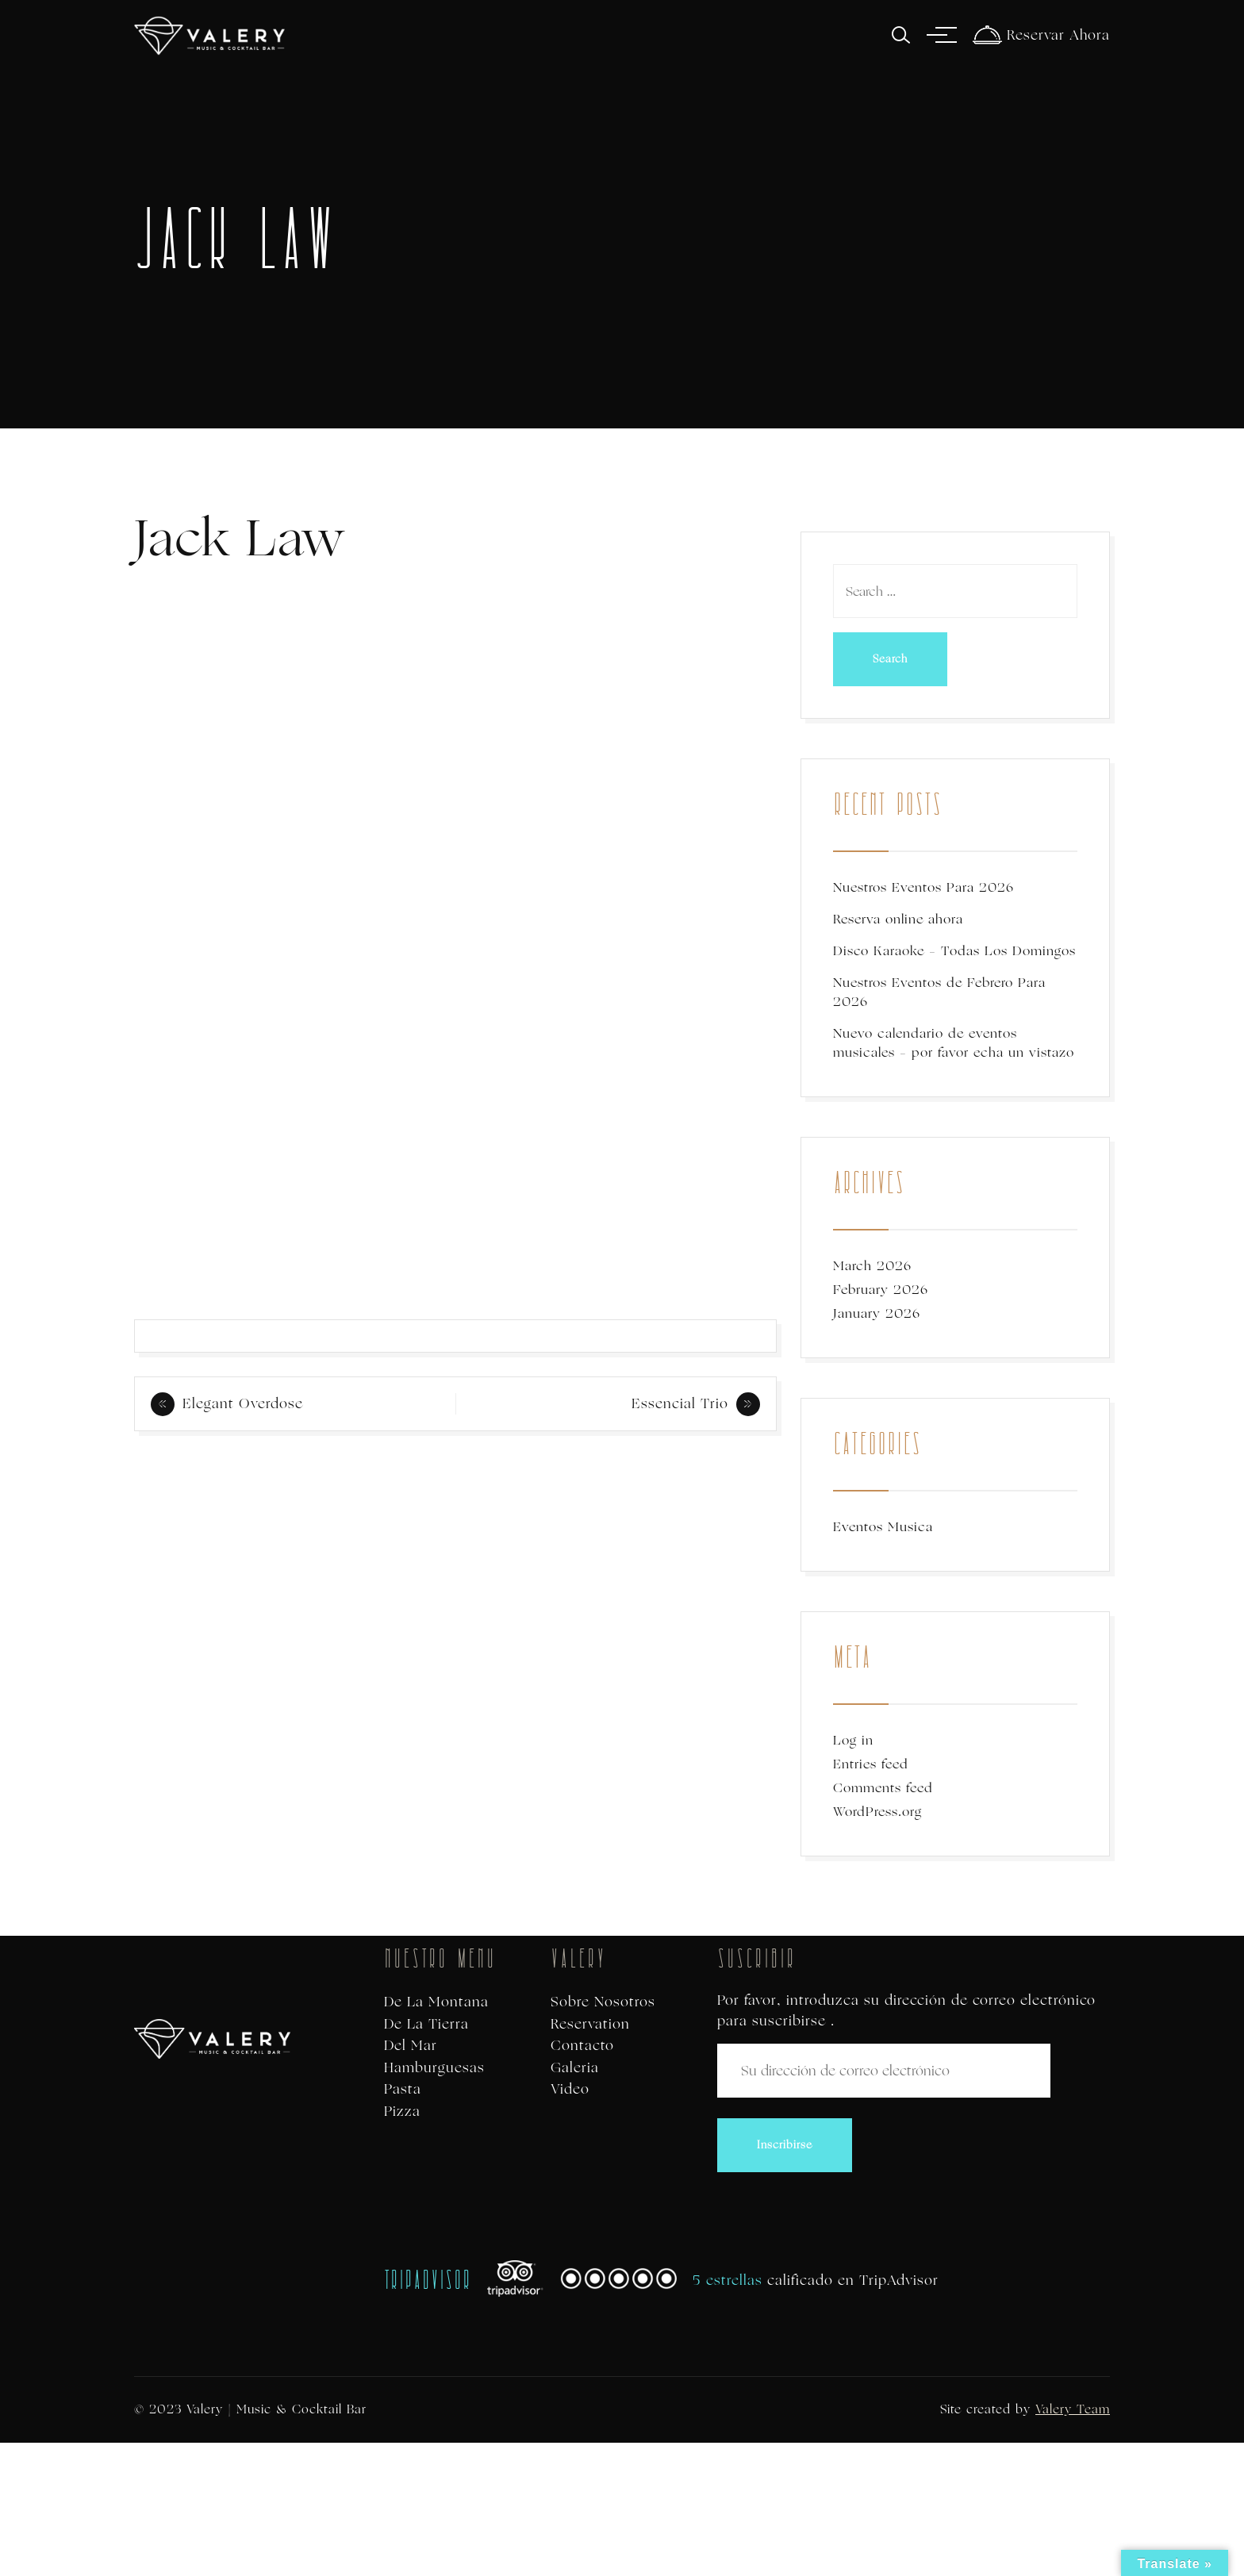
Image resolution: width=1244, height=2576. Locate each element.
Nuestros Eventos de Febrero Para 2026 (939, 992)
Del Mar (410, 2046)
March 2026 (872, 1266)
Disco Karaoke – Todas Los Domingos (954, 951)
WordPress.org (877, 1812)
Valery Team (1072, 2409)
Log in (853, 1740)
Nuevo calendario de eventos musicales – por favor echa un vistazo (953, 1042)
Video (570, 2089)
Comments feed (883, 1788)
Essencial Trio (680, 1403)
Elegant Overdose (242, 1403)
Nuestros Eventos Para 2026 (923, 887)
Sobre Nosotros (603, 2002)
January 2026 (876, 1313)
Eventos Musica (883, 1527)
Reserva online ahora (898, 919)
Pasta (402, 2089)
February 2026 (880, 1290)
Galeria (575, 2068)
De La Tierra (426, 2024)
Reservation (590, 2024)
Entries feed (870, 1764)
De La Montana (436, 2002)
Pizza (402, 2111)
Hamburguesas (434, 2068)
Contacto (582, 2046)
